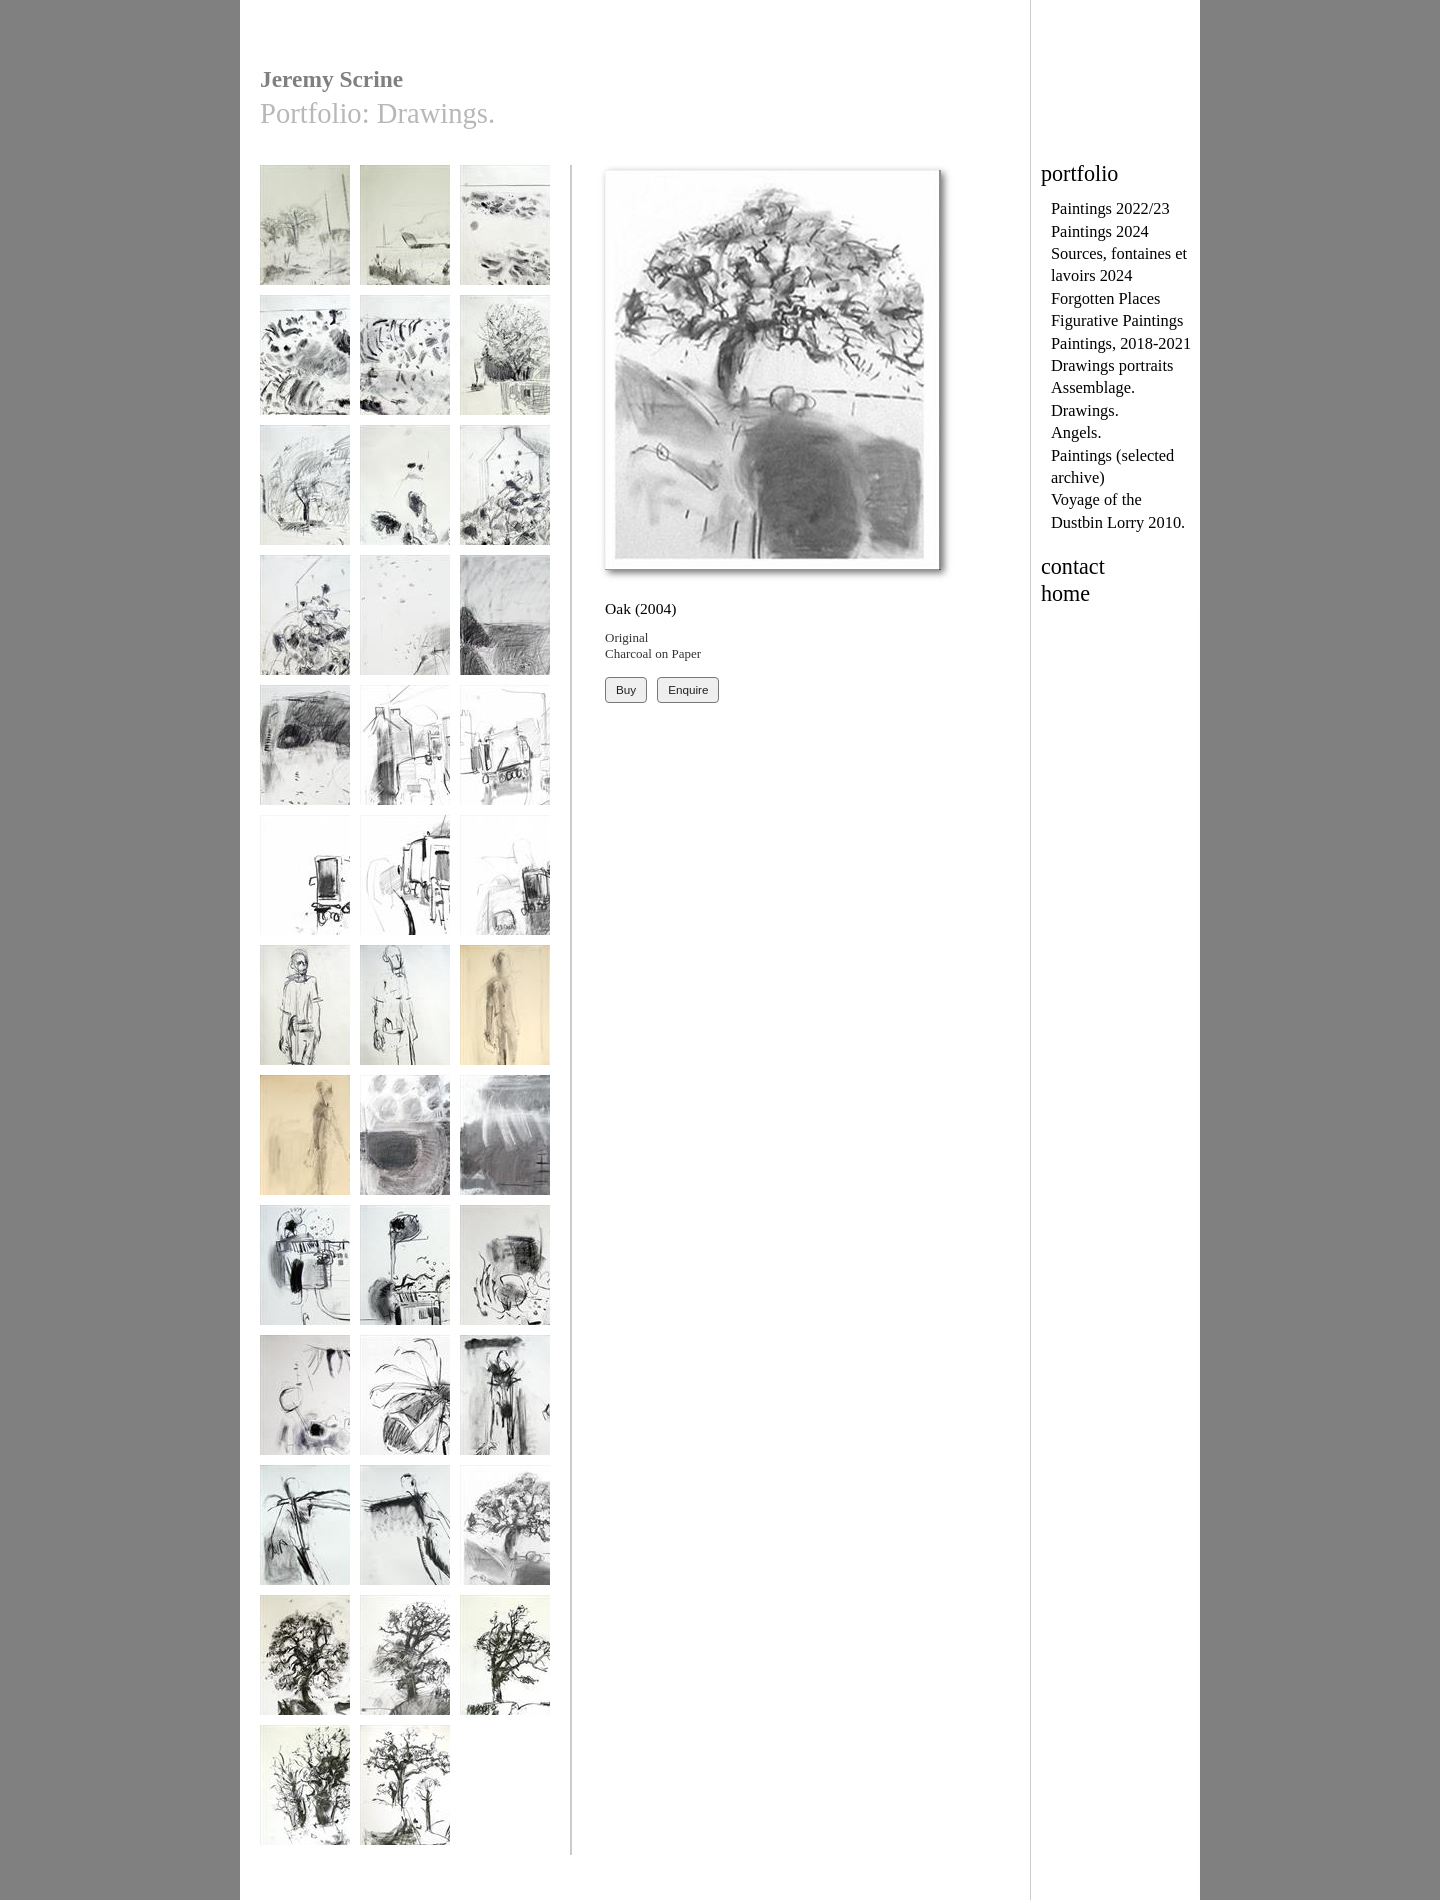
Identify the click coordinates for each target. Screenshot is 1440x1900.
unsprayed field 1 (405, 234)
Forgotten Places (1105, 298)
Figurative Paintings (1117, 320)
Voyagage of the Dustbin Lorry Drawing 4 (305, 899)
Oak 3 (505, 1664)
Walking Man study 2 (405, 1021)
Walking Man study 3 (505, 1021)
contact (1073, 566)
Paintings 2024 (1100, 231)
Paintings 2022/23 (1110, 208)
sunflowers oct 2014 (405, 501)
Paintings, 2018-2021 (1121, 343)
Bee (405, 1404)
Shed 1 (305, 1274)
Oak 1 (305, 1664)
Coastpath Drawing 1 (405, 631)
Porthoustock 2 (505, 1144)
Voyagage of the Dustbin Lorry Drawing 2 (405, 769)
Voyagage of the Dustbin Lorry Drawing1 (505, 899)
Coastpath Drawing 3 (305, 761)
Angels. (1076, 432)
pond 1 (505, 1274)
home (1065, 593)
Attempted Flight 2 (305, 1534)
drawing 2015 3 (305, 364)
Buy (626, 689)
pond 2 (305, 1404)
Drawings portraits (1112, 365)
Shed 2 (405, 1274)
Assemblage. (1093, 387)
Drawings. (1085, 410)
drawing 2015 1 (405, 364)
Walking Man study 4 (305, 1151)
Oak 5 (405, 1794)
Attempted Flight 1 (505, 1404)
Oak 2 (405, 1664)
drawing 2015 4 (305, 494)
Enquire (688, 689)
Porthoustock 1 (405, 1144)
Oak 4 (305, 1794)
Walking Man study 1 (305, 1021)
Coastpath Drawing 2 (505, 631)
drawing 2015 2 (505, 234)
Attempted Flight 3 (405, 1534)
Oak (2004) (505, 1534)
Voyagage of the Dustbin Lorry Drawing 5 (405, 899)
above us (305, 234)
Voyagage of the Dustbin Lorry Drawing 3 (505, 769)
